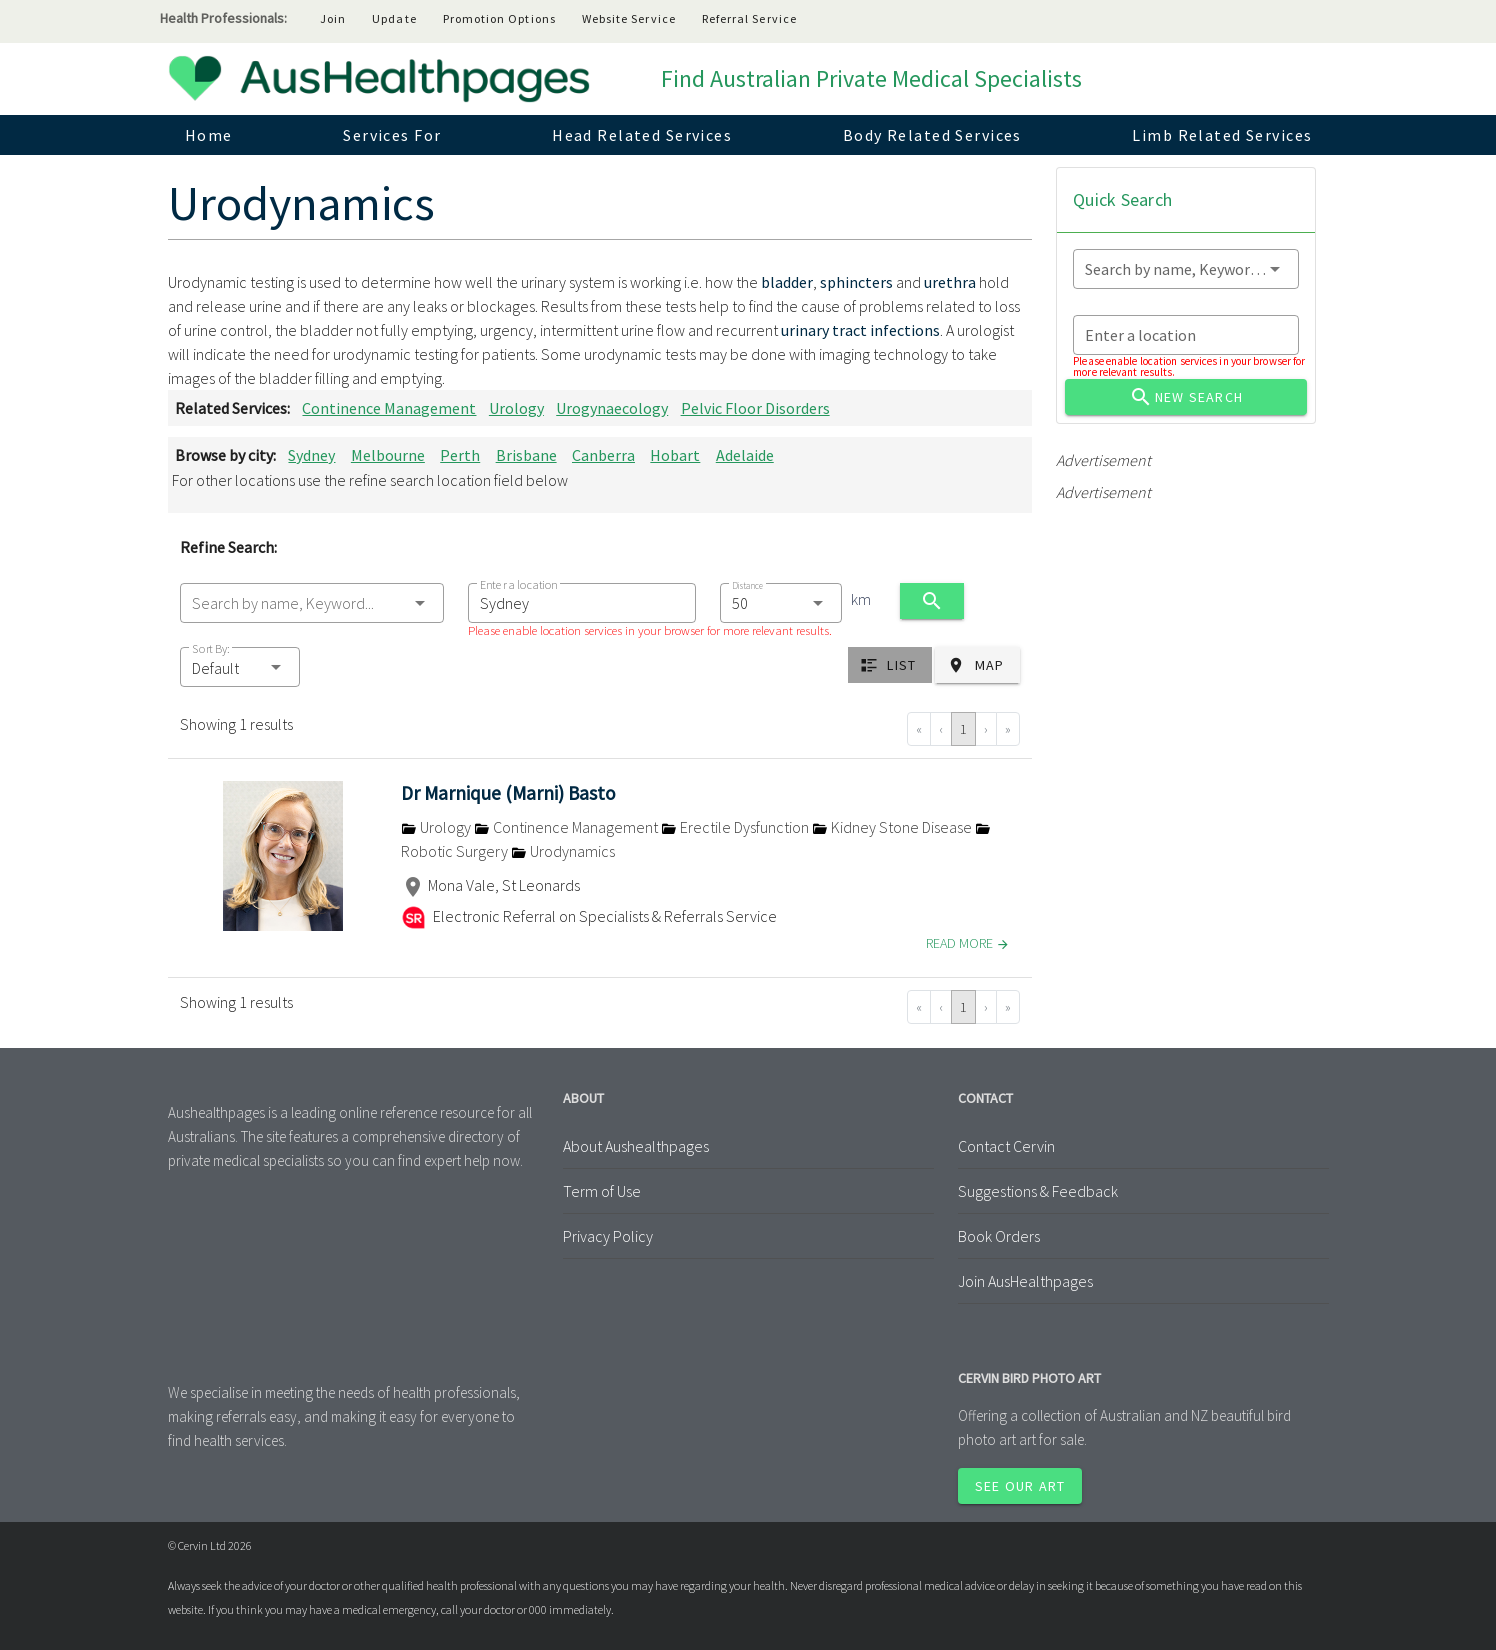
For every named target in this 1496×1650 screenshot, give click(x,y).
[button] (240, 667)
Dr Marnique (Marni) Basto (508, 793)
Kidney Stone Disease (893, 827)
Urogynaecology (612, 408)
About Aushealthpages (636, 1146)
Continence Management (389, 408)
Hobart (675, 455)
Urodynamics (563, 851)
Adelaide (745, 455)
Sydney (311, 455)
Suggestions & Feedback (1038, 1191)
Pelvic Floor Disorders (755, 408)
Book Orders (999, 1236)
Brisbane (526, 455)
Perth (460, 455)
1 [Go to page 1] (963, 729)
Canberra (603, 455)
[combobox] (312, 603)
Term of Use (602, 1191)
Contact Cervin (1006, 1146)
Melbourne (388, 455)
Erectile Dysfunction (736, 827)
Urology (516, 408)
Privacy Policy (608, 1236)
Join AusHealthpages (1025, 1281)
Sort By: (211, 648)
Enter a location (518, 584)
